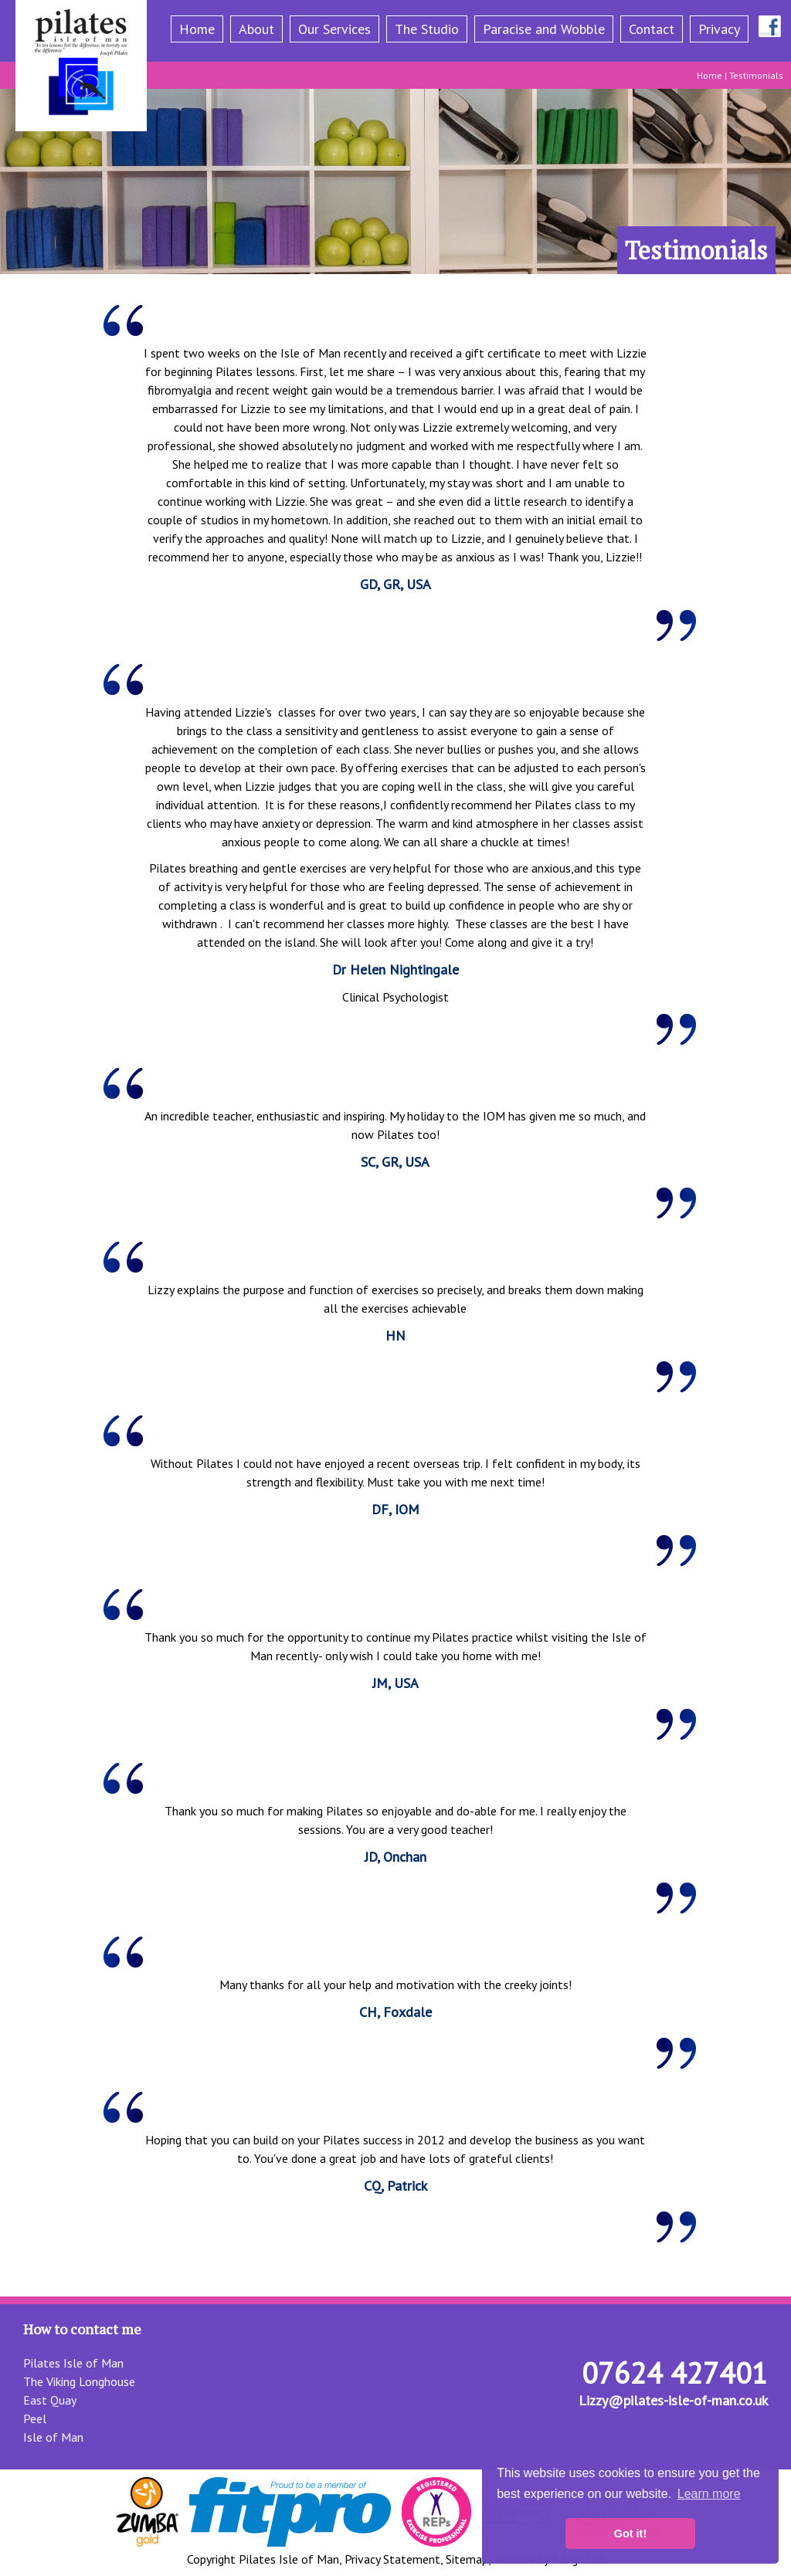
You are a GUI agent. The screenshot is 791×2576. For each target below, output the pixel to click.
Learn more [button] (709, 2493)
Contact (651, 29)
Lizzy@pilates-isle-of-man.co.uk (673, 2400)
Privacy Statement (392, 2559)
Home (197, 29)
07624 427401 (675, 2372)
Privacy (719, 29)
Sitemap (467, 2559)
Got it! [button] (630, 2533)
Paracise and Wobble (544, 29)
